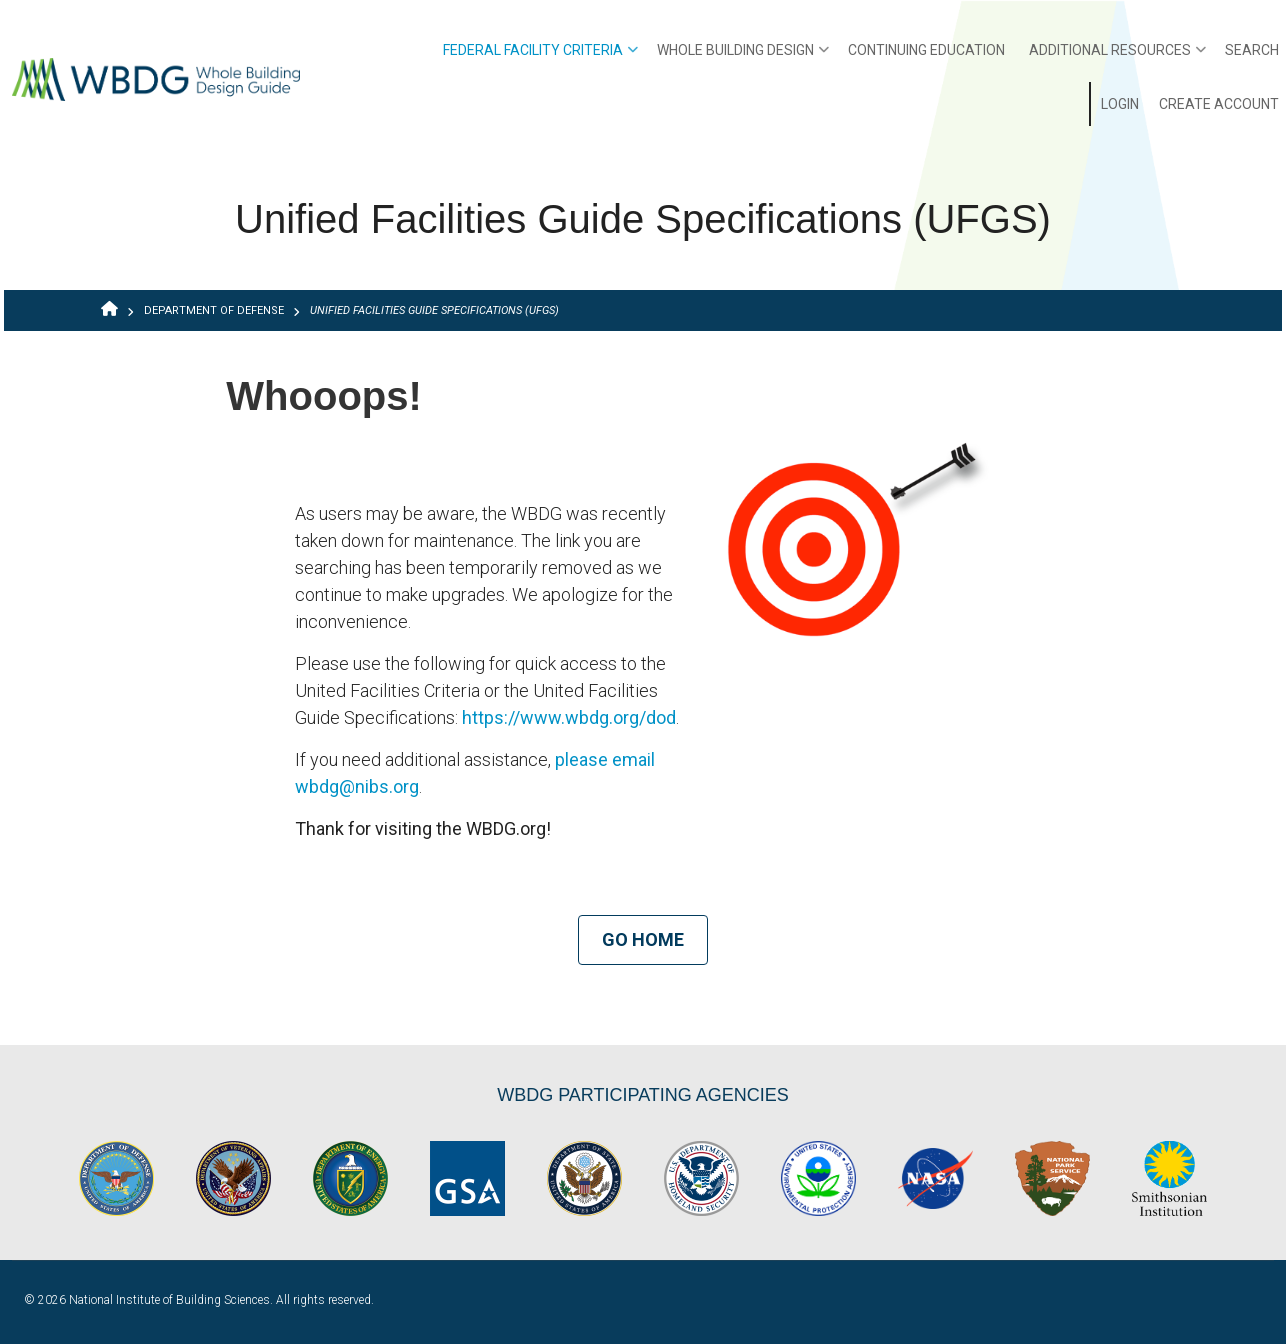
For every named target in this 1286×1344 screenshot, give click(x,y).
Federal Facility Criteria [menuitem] (540, 57)
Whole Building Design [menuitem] (743, 57)
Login (1120, 104)
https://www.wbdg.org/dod (569, 717)
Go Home (643, 939)
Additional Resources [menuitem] (1117, 57)
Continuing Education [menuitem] (926, 50)
